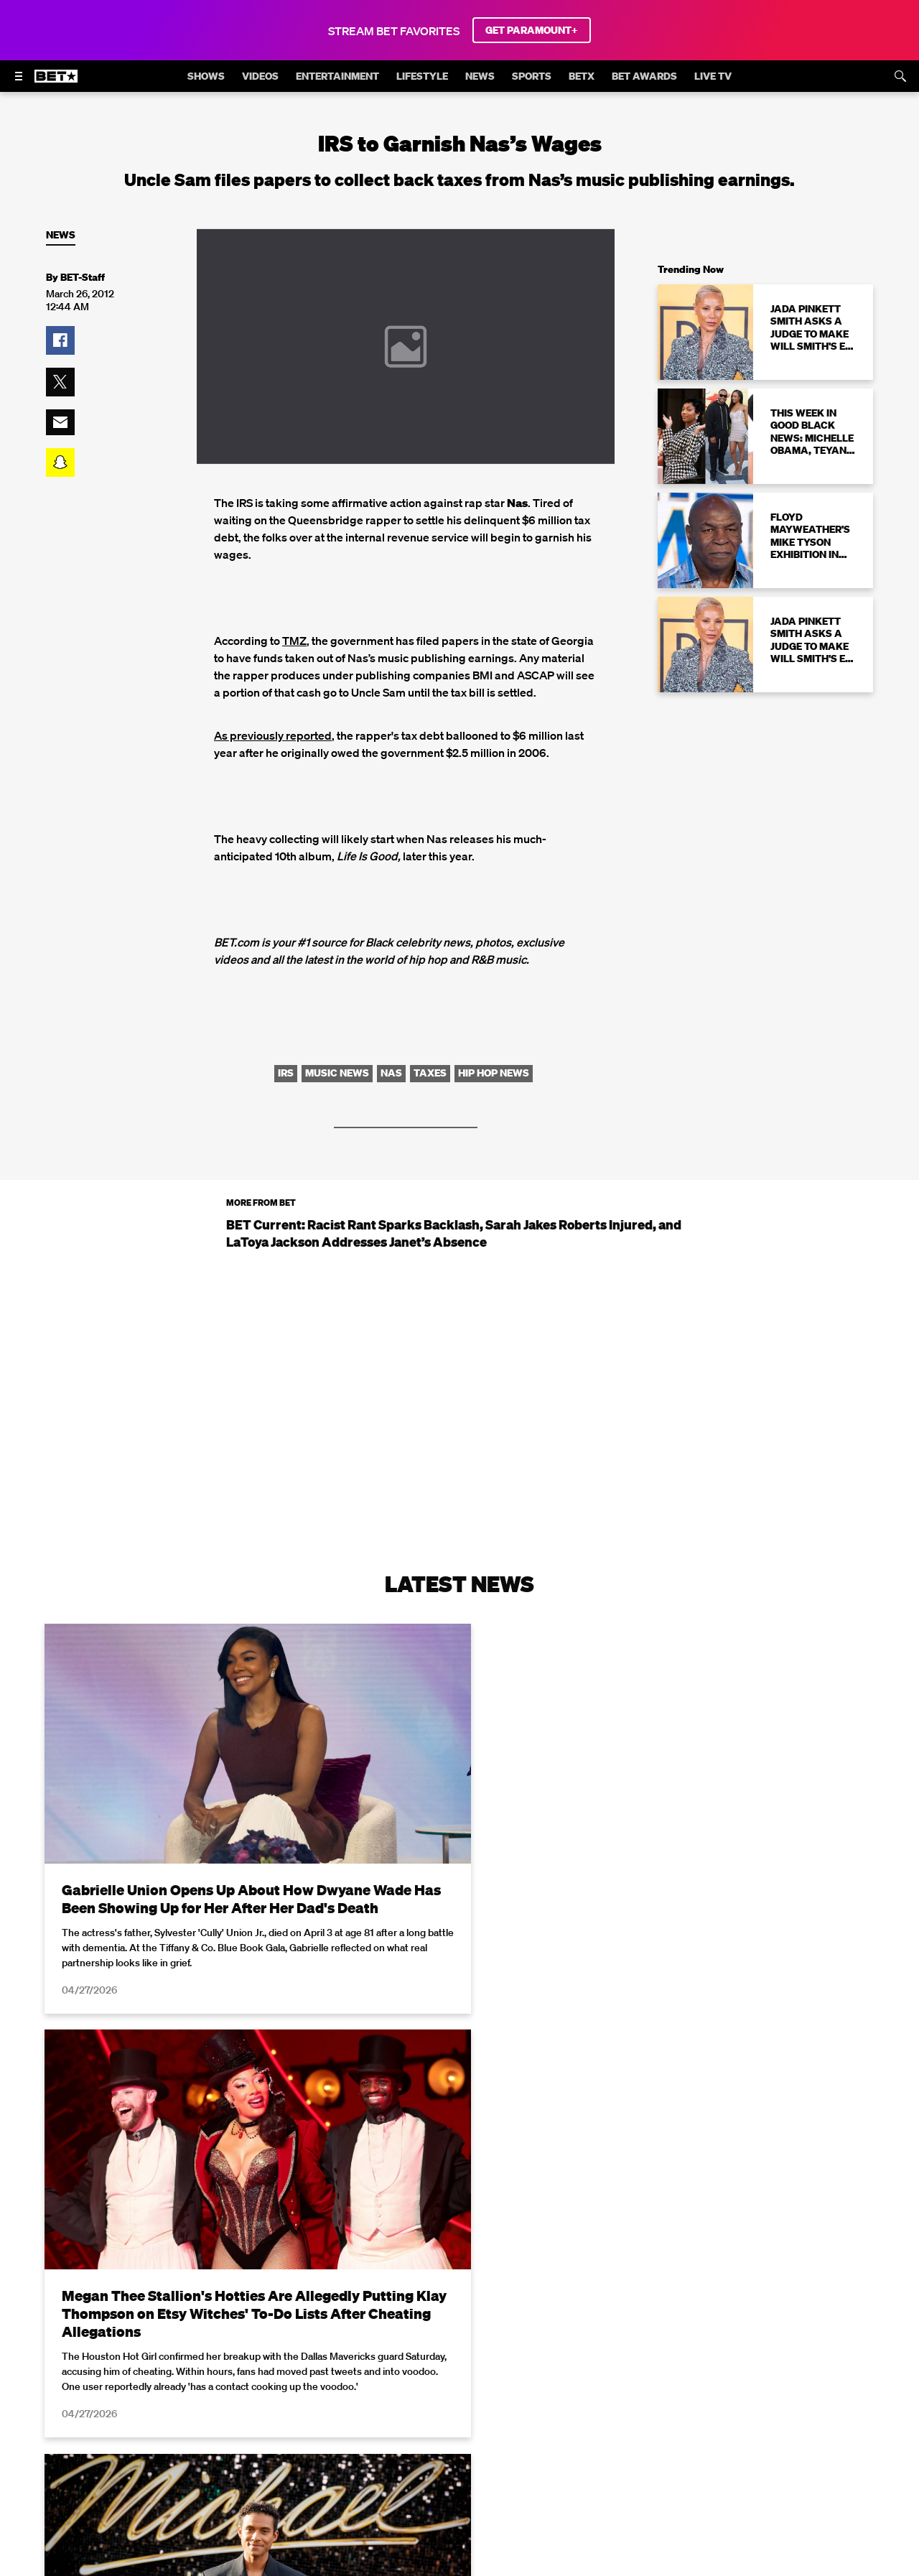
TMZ (294, 640)
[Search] (900, 76)
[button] (60, 340)
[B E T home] (56, 82)
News (60, 235)
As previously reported (273, 735)
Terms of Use (552, 2568)
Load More (459, 2403)
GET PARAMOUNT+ (531, 30)
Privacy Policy (687, 2568)
